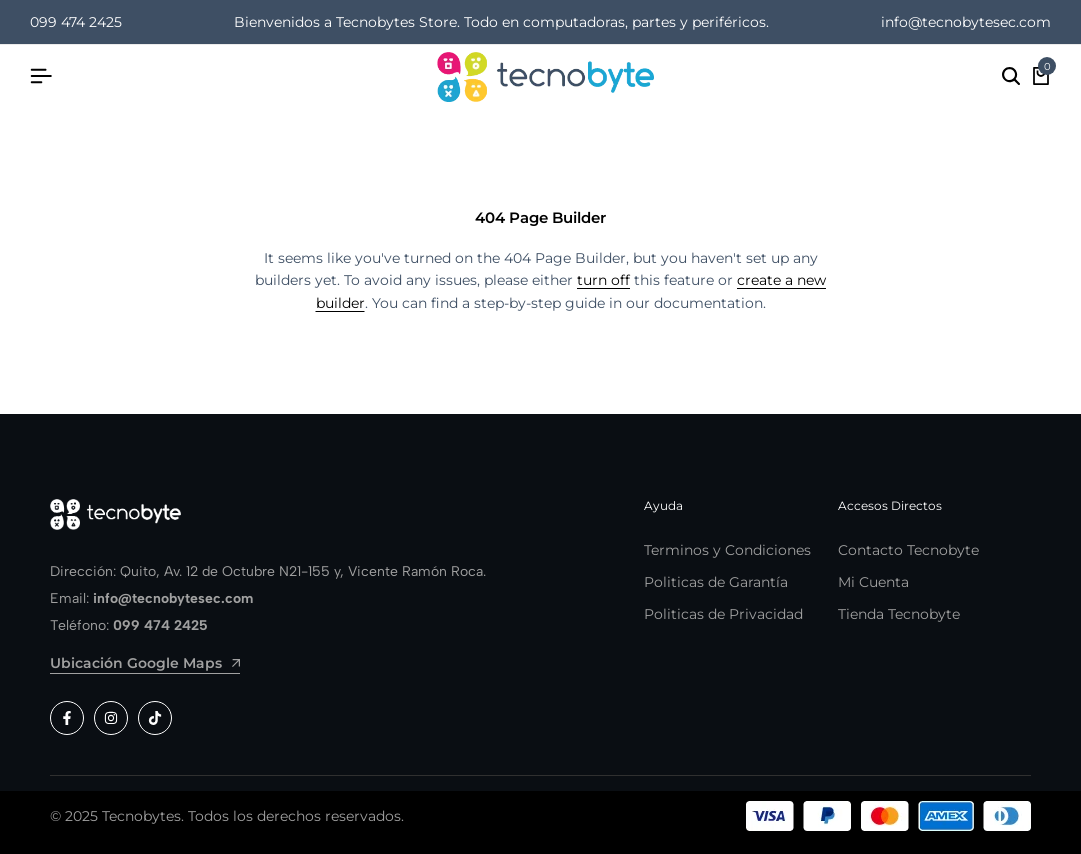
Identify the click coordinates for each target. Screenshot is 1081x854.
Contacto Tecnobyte (908, 550)
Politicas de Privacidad (723, 614)
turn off (603, 280)
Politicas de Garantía (716, 582)
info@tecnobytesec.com (966, 22)
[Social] (67, 718)
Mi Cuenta (873, 582)
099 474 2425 (76, 22)
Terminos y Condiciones (727, 550)
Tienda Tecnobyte (899, 614)
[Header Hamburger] (41, 76)
